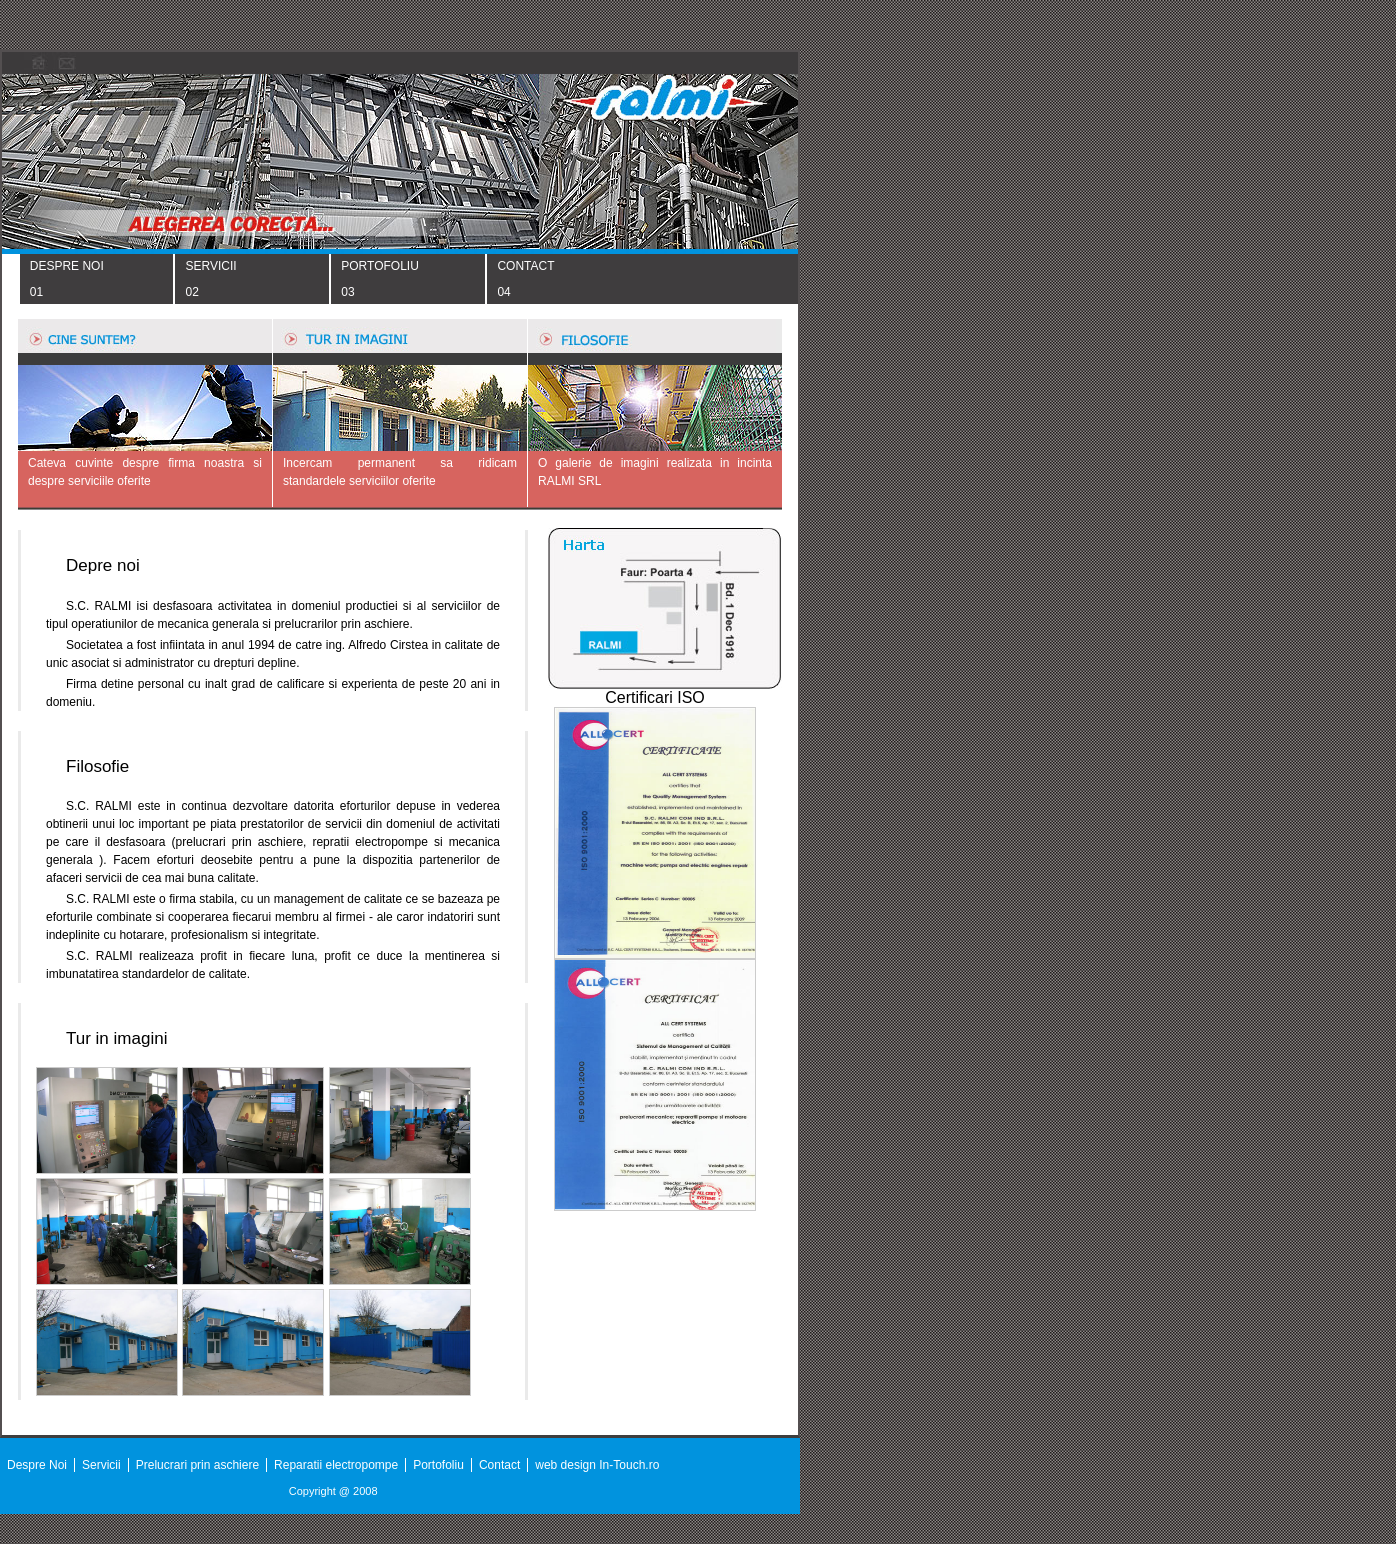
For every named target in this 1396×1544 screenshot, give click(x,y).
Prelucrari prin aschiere (197, 1465)
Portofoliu (438, 1465)
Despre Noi (37, 1465)
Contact (499, 1465)
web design (567, 1465)
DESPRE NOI (67, 266)
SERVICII (210, 266)
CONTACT (525, 266)
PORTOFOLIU (380, 266)
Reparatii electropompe (336, 1465)
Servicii (101, 1465)
